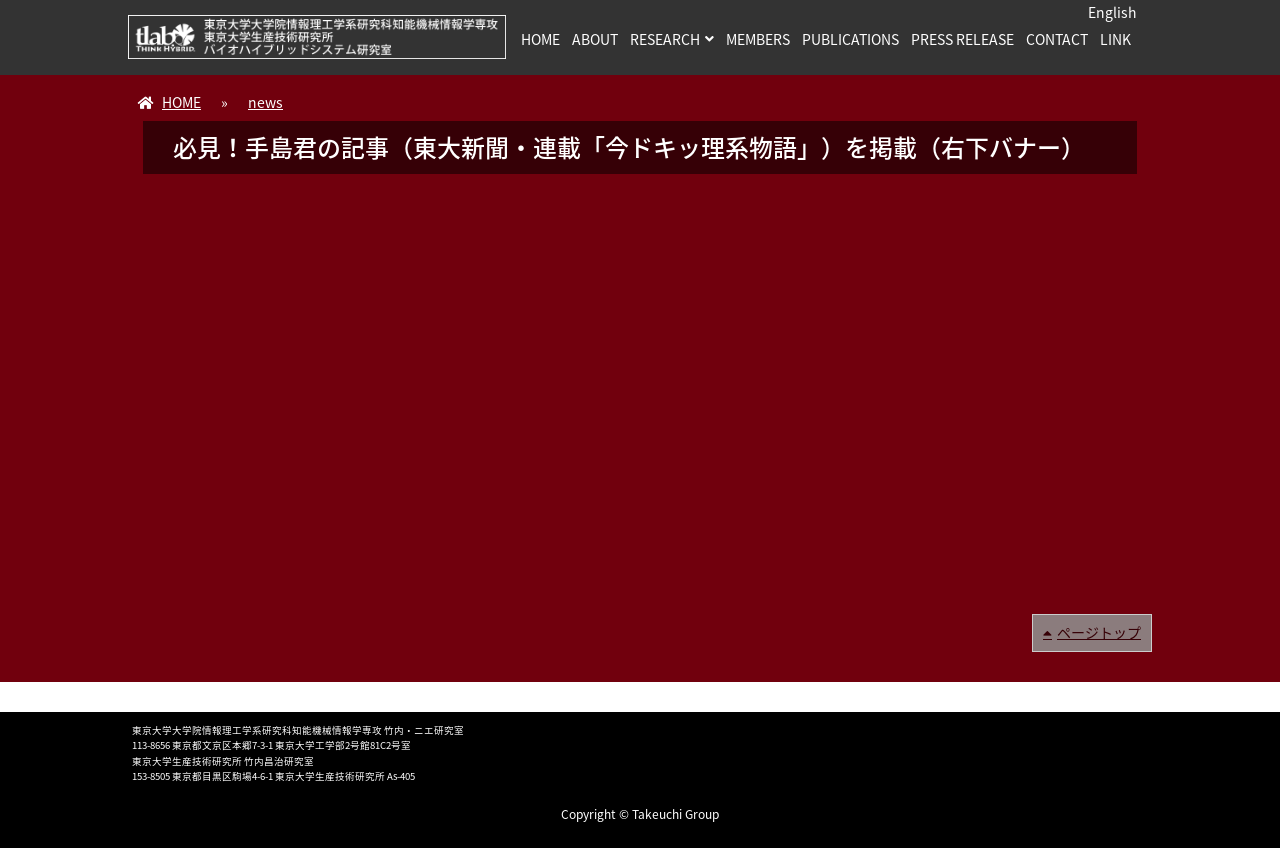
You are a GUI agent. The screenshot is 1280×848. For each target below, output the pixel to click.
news (265, 102)
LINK (1115, 39)
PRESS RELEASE (962, 39)
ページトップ (1099, 632)
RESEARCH (665, 39)
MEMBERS (758, 39)
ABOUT (595, 39)
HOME (540, 39)
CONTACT (1057, 39)
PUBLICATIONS (850, 39)
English (1112, 12)
